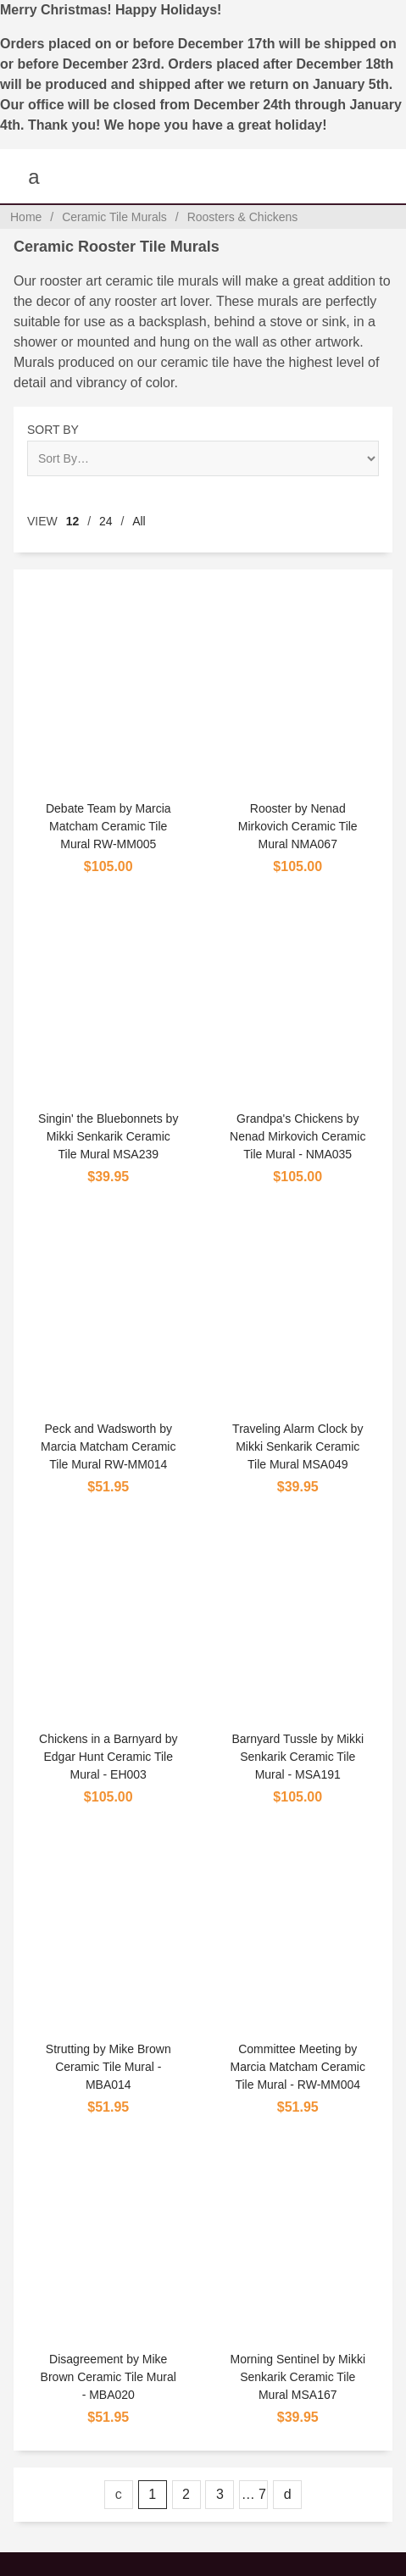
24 (106, 521)
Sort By (53, 429)
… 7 (254, 2494)
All (139, 521)
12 (73, 521)
